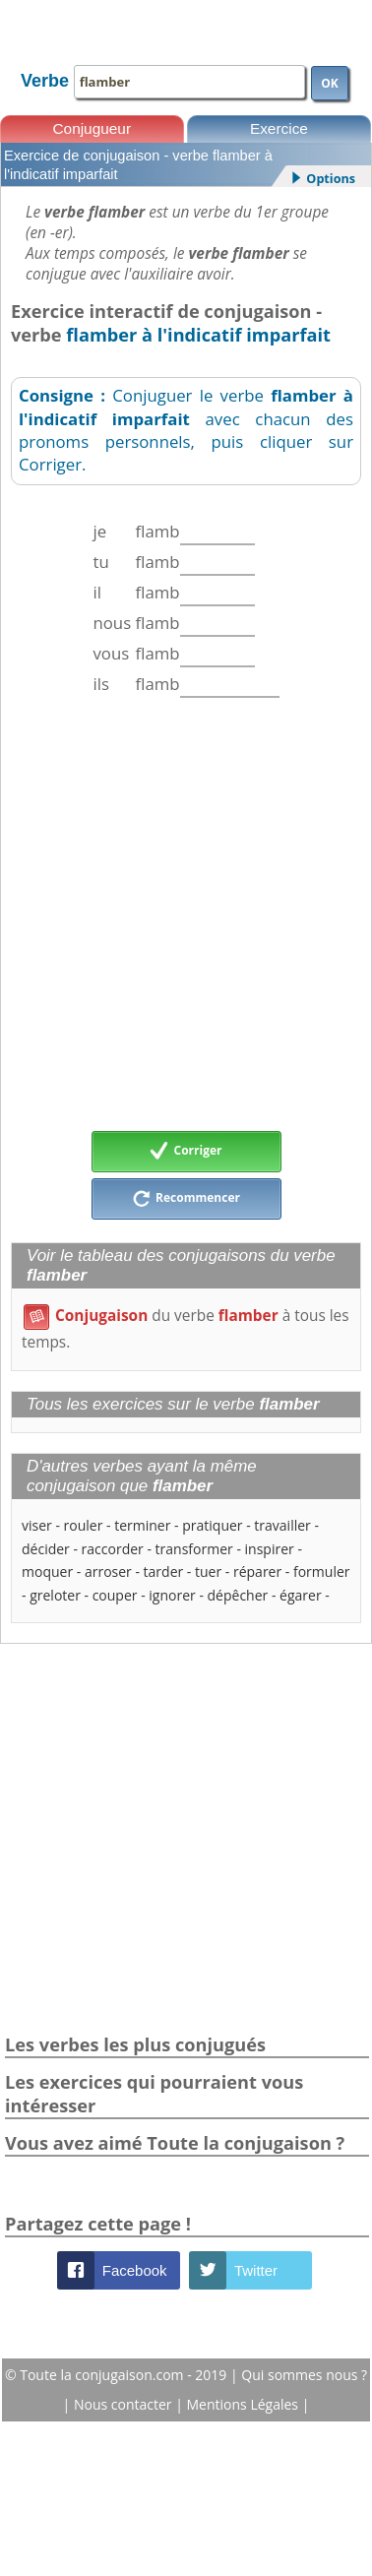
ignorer (172, 1595)
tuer (208, 1571)
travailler (282, 1525)
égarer (300, 1595)
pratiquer (212, 1525)
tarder (164, 1571)
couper (115, 1595)
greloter (55, 1595)
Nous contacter (124, 2404)
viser (37, 1525)
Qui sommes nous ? (304, 2374)
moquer (47, 1571)
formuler (321, 1571)
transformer (194, 1548)
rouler (83, 1525)
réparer (257, 1571)
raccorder (113, 1548)
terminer (142, 1525)
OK (330, 83)
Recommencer (186, 1199)
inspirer (269, 1548)
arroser (108, 1571)
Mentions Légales (244, 2404)
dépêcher (238, 1595)
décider (46, 1548)
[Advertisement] (184, 914)
